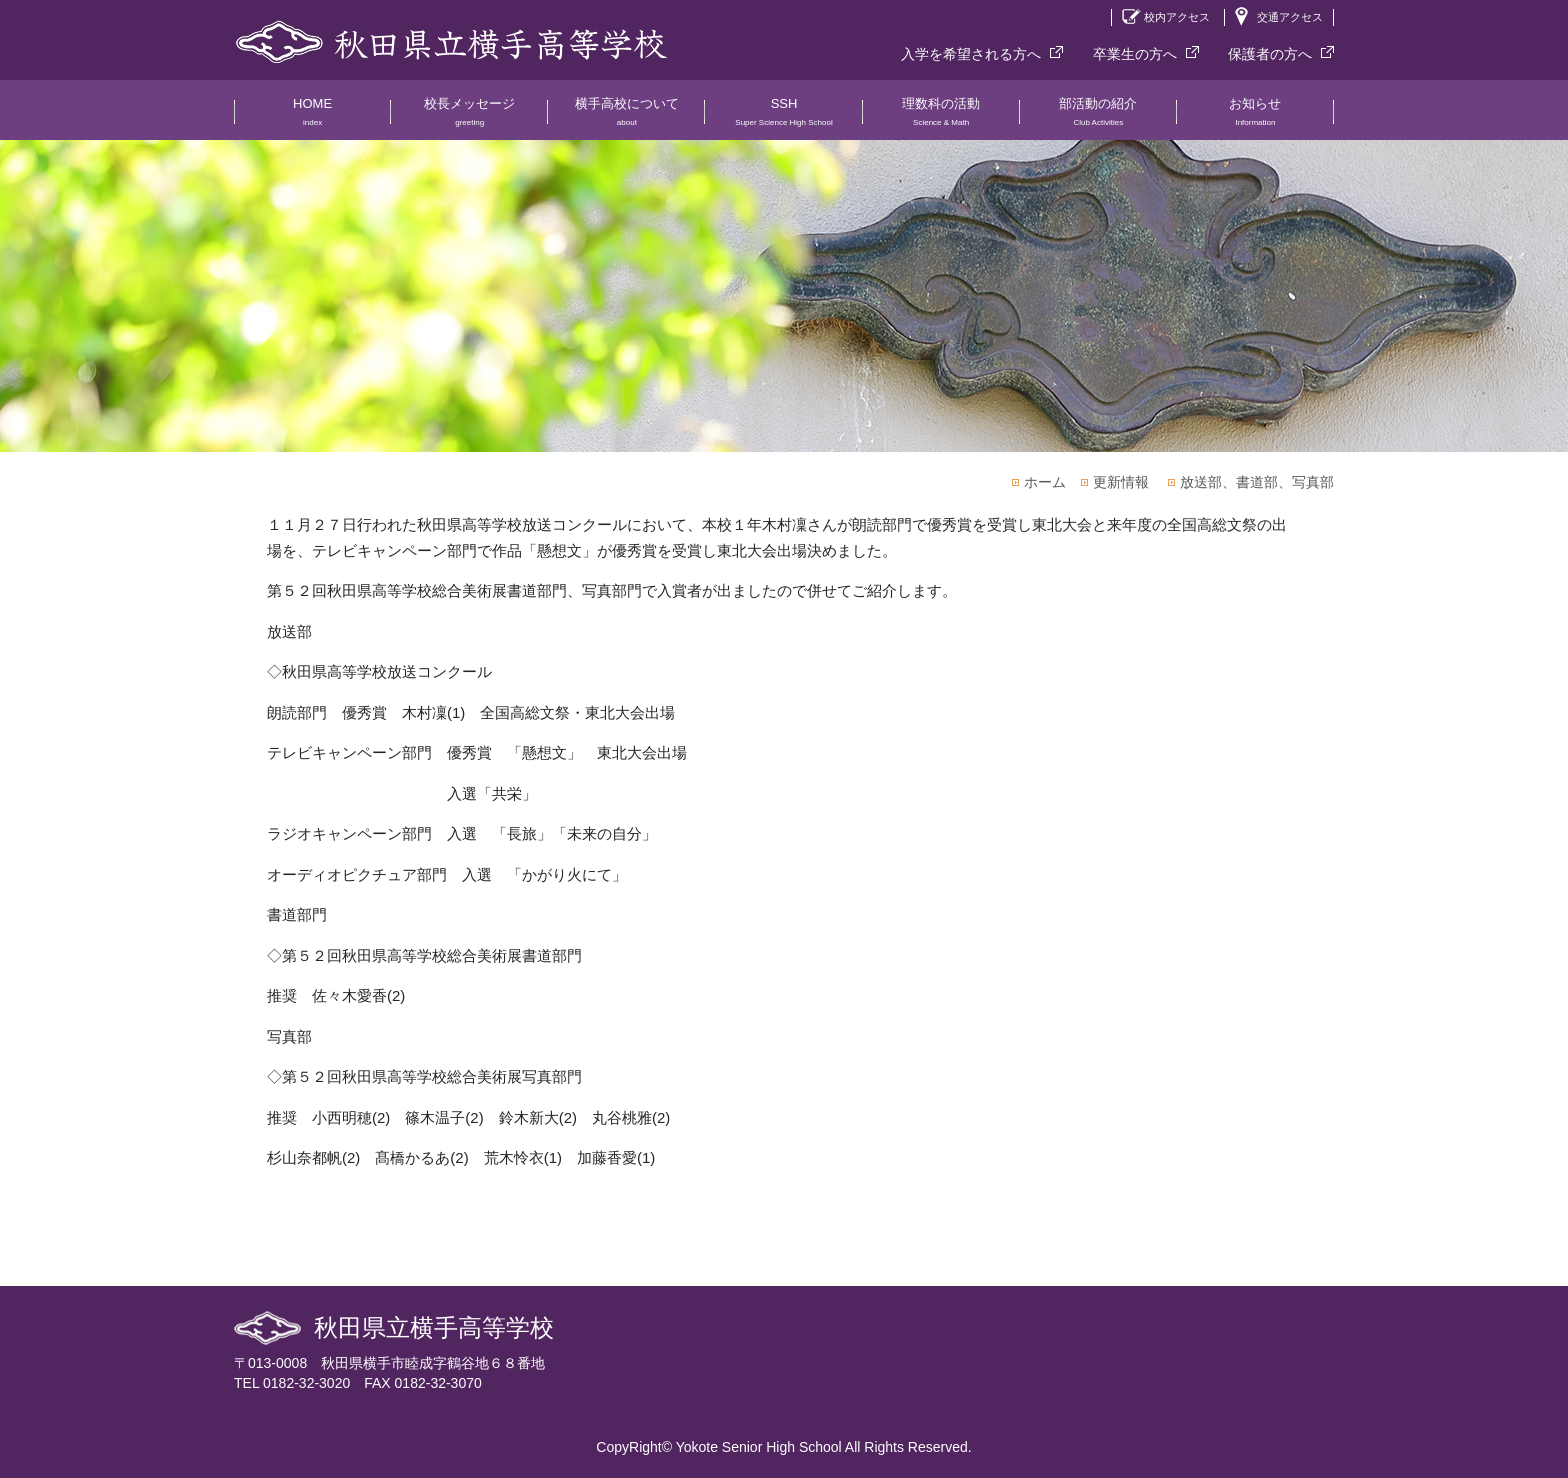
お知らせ (1255, 118)
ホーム (1045, 482)
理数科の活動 (941, 118)
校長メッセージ (469, 118)
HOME (312, 118)
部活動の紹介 (1098, 118)
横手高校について (626, 118)
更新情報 (1121, 482)
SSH (783, 118)
